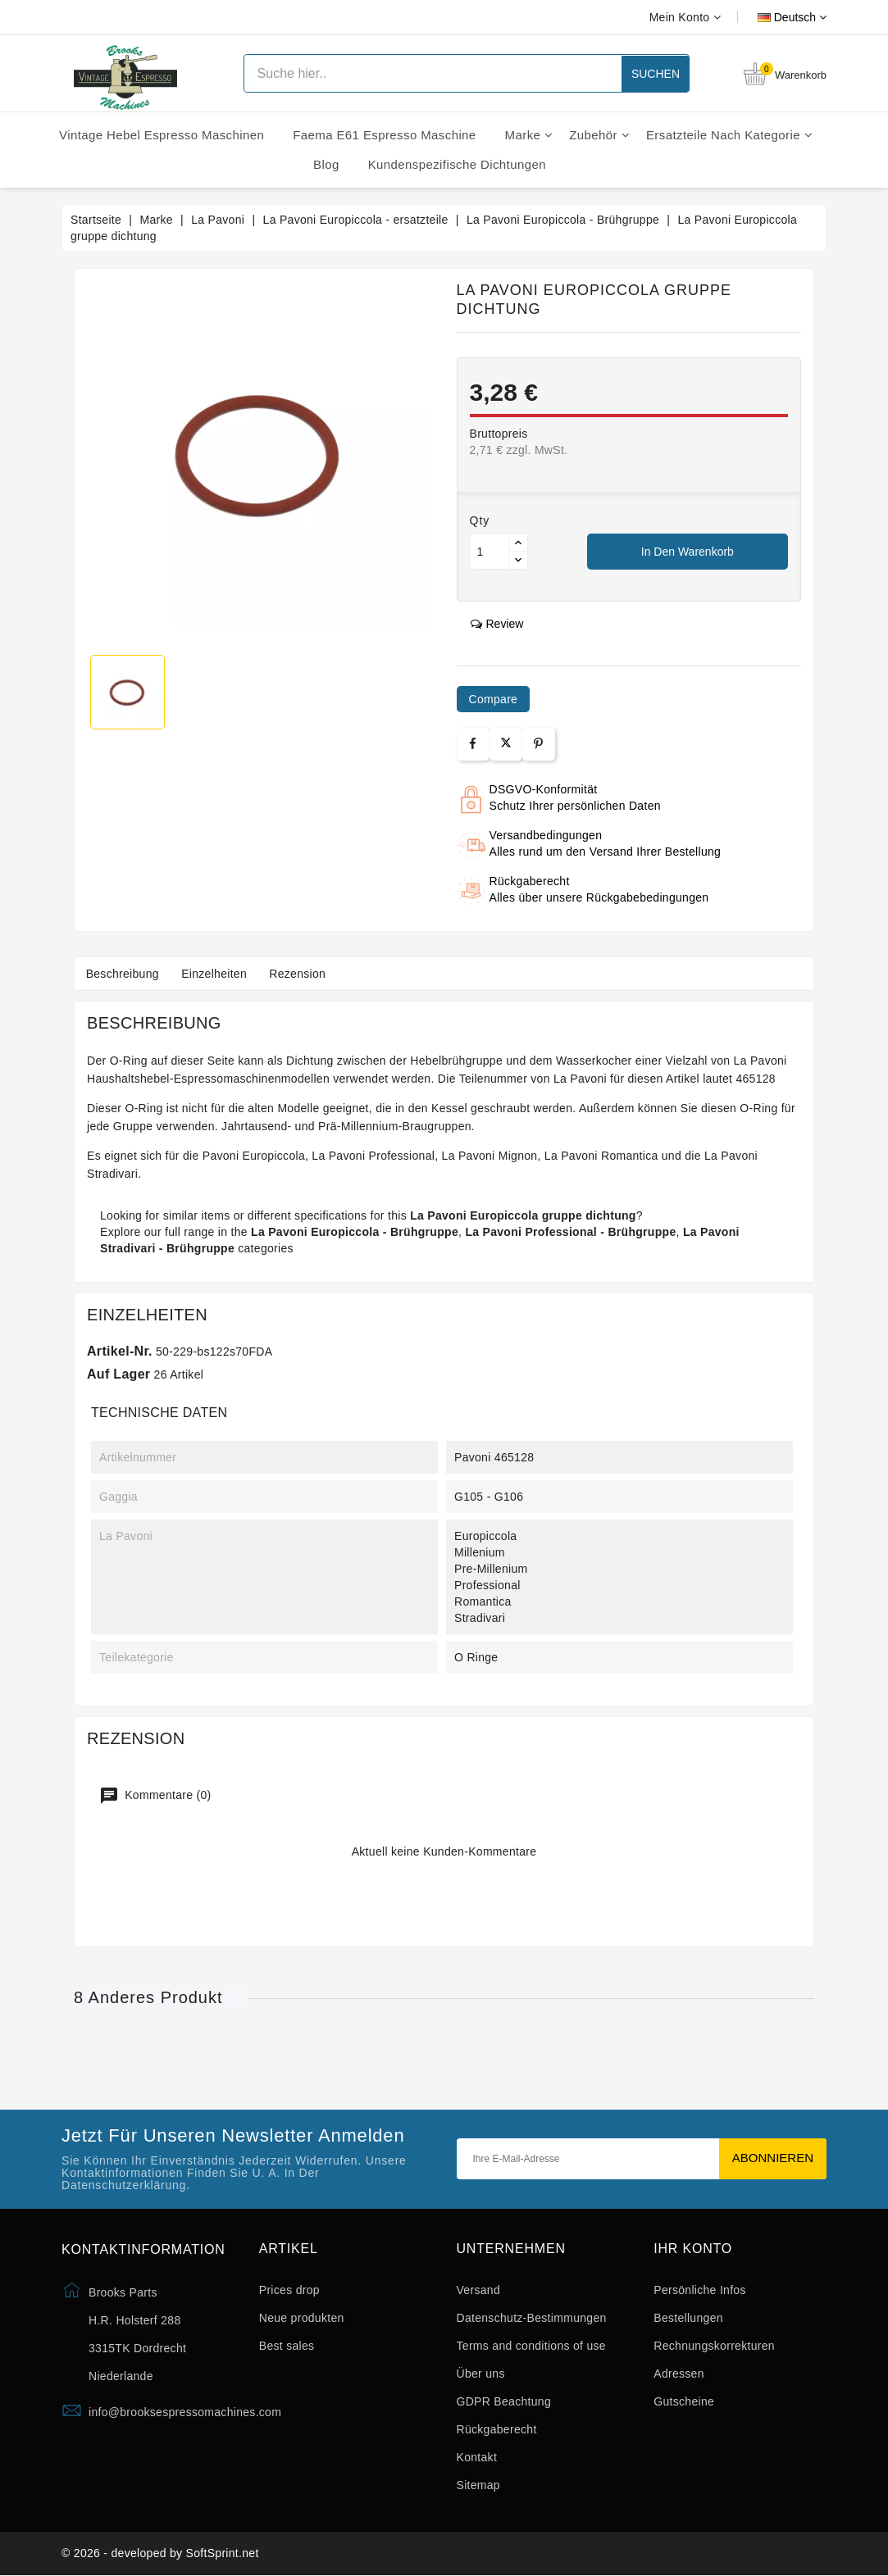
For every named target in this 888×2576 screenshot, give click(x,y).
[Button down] (518, 560)
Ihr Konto (692, 2249)
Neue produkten (301, 2317)
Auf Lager (118, 1374)
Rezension (303, 973)
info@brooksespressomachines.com (185, 2412)
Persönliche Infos (699, 2290)
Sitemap (478, 2485)
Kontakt (477, 2457)
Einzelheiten (217, 973)
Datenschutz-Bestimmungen (532, 2317)
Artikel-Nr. (120, 1351)
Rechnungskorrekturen (714, 2345)
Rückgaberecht (497, 2429)
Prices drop (289, 2290)
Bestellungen (688, 2317)
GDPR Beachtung (504, 2401)
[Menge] (489, 552)
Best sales (287, 2345)
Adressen (678, 2373)
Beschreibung (123, 973)
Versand (478, 2290)
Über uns (481, 2373)
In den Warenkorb (687, 551)
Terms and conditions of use (531, 2345)
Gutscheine (683, 2401)
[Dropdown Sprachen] (774, 17)
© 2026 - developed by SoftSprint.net (160, 2553)
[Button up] (518, 543)
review (497, 623)
